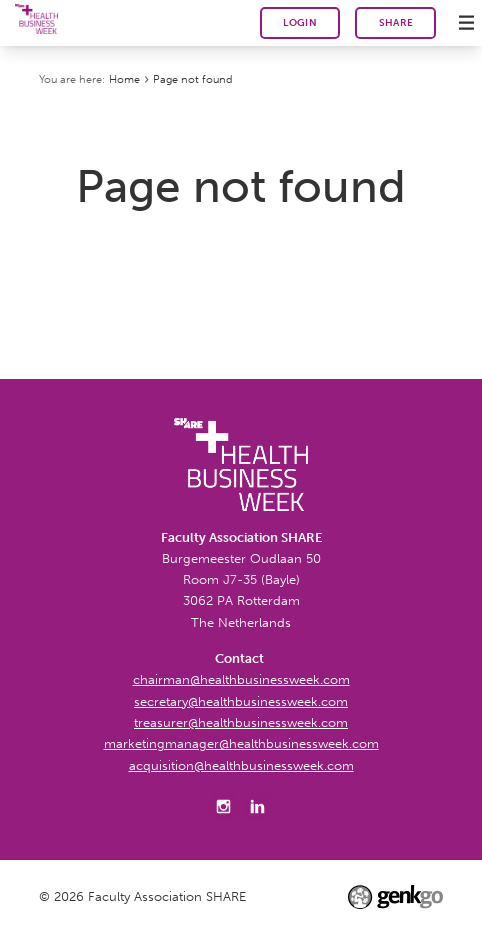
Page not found (192, 79)
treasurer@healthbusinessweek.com (241, 722)
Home (124, 79)
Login (300, 23)
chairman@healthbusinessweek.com (241, 679)
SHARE (396, 22)
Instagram (224, 806)
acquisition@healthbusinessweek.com (241, 765)
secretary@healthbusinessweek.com (241, 701)
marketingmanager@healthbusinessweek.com (241, 743)
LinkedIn (258, 806)
